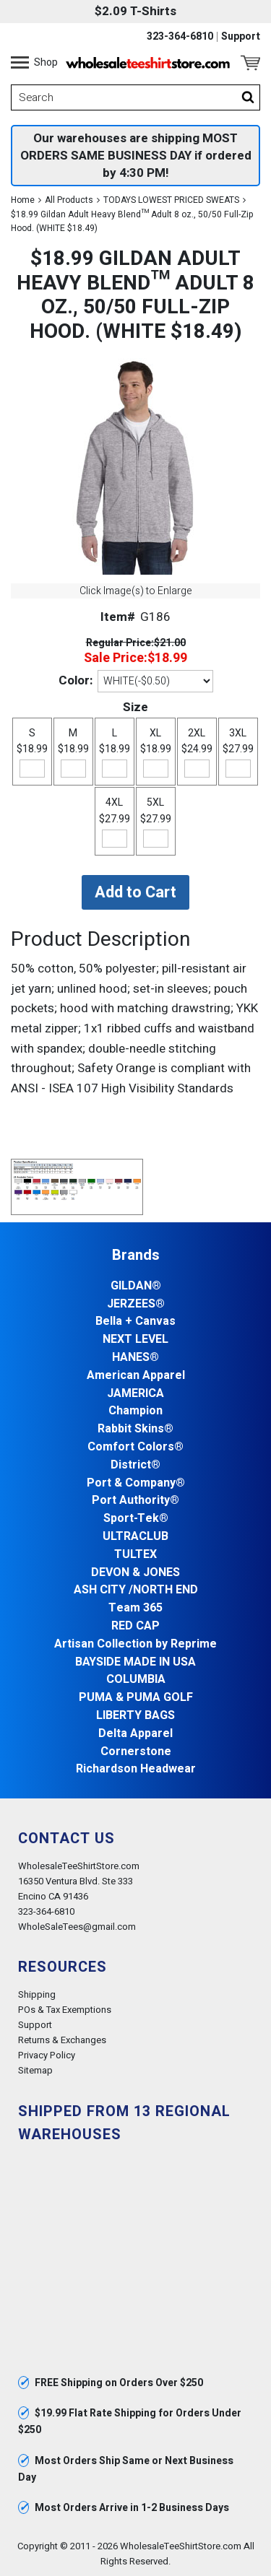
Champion (135, 1411)
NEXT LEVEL (135, 1339)
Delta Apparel (135, 1733)
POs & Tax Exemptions (64, 2009)
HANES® (135, 1357)
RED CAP (135, 1626)
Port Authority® (135, 1500)
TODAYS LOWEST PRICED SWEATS (171, 199)
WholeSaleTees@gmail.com (77, 1926)
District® (135, 1465)
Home (23, 199)
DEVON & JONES (135, 1572)
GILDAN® (136, 1286)
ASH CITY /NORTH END (136, 1590)
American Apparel (136, 1375)
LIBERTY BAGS (135, 1715)
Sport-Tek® (135, 1518)
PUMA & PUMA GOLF (136, 1697)
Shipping (37, 1994)
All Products (69, 199)
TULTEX (135, 1554)
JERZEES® (136, 1304)
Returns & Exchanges (62, 2040)
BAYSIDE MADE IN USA (135, 1662)
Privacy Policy (46, 2055)
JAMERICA (135, 1393)
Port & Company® (136, 1483)
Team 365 (135, 1608)
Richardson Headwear (136, 1769)
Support (240, 37)
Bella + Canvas (135, 1321)
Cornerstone (135, 1751)
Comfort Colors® (135, 1447)
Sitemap (35, 2070)
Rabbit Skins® (135, 1429)
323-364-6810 (180, 37)
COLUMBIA (135, 1679)
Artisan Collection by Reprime (135, 1644)
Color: (76, 680)
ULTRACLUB (135, 1536)
